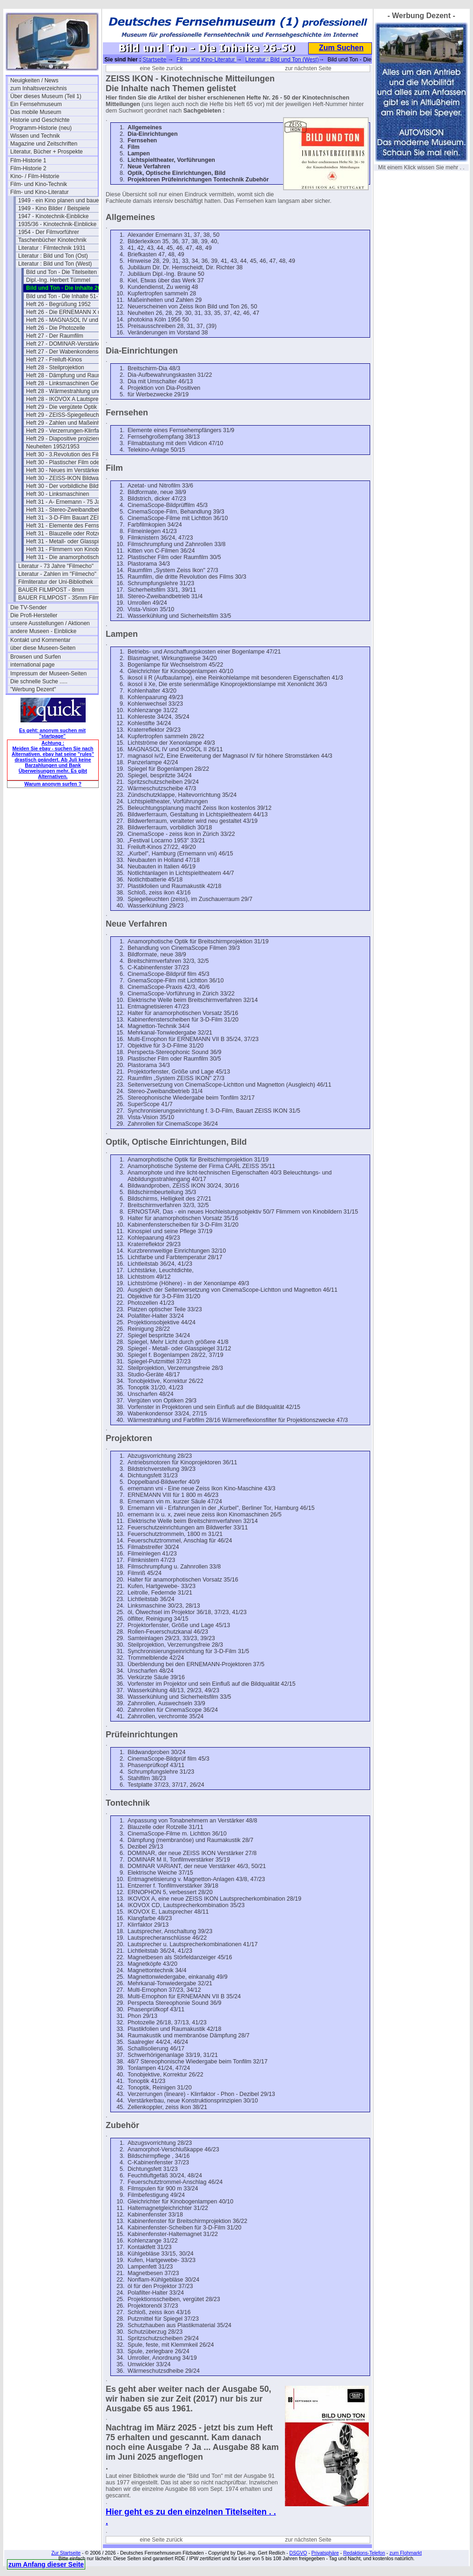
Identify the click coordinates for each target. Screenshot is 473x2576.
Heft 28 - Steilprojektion (55, 367)
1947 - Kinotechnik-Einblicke (53, 216)
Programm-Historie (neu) (41, 128)
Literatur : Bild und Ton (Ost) (53, 256)
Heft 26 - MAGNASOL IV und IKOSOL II (70, 320)
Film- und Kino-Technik (38, 184)
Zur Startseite (66, 2553)
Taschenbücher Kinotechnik (52, 240)
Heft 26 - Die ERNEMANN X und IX (70, 312)
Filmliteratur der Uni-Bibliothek (55, 582)
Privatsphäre (325, 2553)
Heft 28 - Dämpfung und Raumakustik (70, 375)
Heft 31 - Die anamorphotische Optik (70, 557)
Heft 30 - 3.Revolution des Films (66, 454)
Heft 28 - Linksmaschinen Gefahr (67, 383)
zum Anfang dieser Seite (46, 2564)
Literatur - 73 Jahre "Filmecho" (56, 566)
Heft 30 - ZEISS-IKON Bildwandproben (70, 478)
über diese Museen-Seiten (42, 648)
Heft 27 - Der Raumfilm (54, 336)
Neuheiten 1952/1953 (53, 446)
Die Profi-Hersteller (33, 615)
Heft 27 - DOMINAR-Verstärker (64, 343)
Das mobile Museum (35, 112)
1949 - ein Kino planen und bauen (60, 200)
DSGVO (298, 2553)
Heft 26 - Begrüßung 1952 (58, 304)
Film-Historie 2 (28, 168)
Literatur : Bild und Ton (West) (55, 263)
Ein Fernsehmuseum (36, 104)
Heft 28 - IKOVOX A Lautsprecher (67, 399)
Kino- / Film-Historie (34, 176)
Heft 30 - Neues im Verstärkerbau (67, 470)
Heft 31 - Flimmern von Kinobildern (69, 549)
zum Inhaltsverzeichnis (38, 88)
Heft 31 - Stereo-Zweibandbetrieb (67, 510)
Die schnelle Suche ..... (39, 681)
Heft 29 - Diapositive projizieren (65, 438)
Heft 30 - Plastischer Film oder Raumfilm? (70, 462)
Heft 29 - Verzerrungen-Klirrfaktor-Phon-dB (70, 430)
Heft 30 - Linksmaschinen (57, 494)
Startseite (154, 59)
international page (32, 664)
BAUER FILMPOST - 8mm (51, 590)
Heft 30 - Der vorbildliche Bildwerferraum (70, 486)
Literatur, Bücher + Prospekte (46, 151)
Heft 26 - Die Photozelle (55, 328)
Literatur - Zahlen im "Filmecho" (57, 574)
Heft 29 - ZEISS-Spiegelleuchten (66, 415)
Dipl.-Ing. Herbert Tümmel (58, 280)
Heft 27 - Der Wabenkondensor (64, 351)
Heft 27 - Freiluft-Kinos (54, 359)
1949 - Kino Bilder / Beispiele (54, 208)
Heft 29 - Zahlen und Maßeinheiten (69, 423)
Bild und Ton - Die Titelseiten (61, 272)
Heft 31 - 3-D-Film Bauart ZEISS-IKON (70, 517)
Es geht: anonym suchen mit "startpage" (52, 733)
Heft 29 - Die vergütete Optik (61, 407)
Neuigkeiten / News (34, 80)
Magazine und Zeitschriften (43, 143)
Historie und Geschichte (39, 120)
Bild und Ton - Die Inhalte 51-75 (65, 296)
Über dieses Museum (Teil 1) (45, 96)
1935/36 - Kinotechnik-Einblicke (57, 224)
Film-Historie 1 (28, 160)
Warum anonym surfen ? (52, 784)
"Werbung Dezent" (33, 689)
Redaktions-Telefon (364, 2553)
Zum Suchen (341, 48)
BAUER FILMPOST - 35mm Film (58, 597)
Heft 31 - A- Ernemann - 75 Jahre (67, 502)
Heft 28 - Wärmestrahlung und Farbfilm (70, 391)
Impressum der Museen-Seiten (48, 673)
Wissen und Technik (35, 136)
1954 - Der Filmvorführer (48, 232)
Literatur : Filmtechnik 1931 (52, 248)
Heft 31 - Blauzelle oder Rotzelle (66, 533)
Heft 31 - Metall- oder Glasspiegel (67, 541)
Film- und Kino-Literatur (39, 192)
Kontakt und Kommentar (40, 640)
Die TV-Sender (28, 607)
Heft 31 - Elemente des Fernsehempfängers (70, 525)
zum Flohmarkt (405, 2553)
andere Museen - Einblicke (43, 631)
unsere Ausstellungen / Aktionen (50, 623)
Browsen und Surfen (35, 657)
